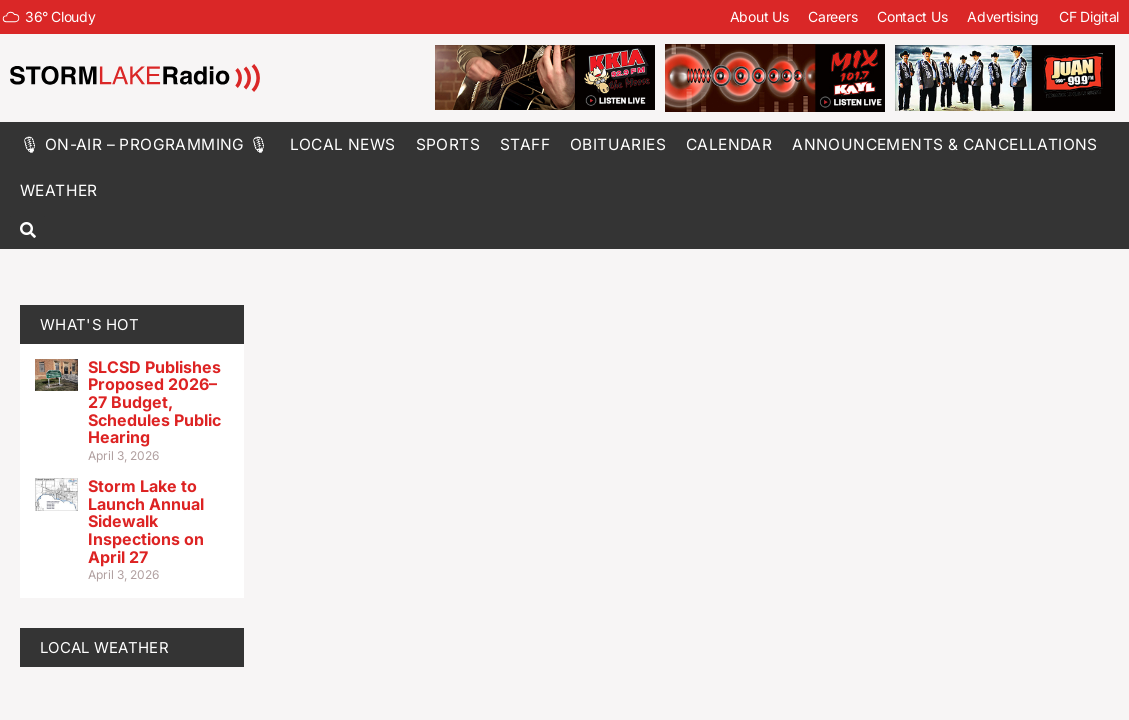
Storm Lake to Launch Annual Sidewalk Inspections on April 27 (146, 521)
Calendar (729, 144)
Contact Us (912, 16)
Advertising (1003, 16)
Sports (448, 144)
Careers (832, 16)
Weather (59, 190)
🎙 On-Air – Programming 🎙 (145, 144)
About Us (759, 16)
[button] (27, 231)
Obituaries (618, 144)
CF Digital (1089, 16)
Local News (343, 144)
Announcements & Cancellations (945, 144)
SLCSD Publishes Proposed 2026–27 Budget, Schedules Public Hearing (154, 402)
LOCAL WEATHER (104, 647)
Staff (525, 144)
